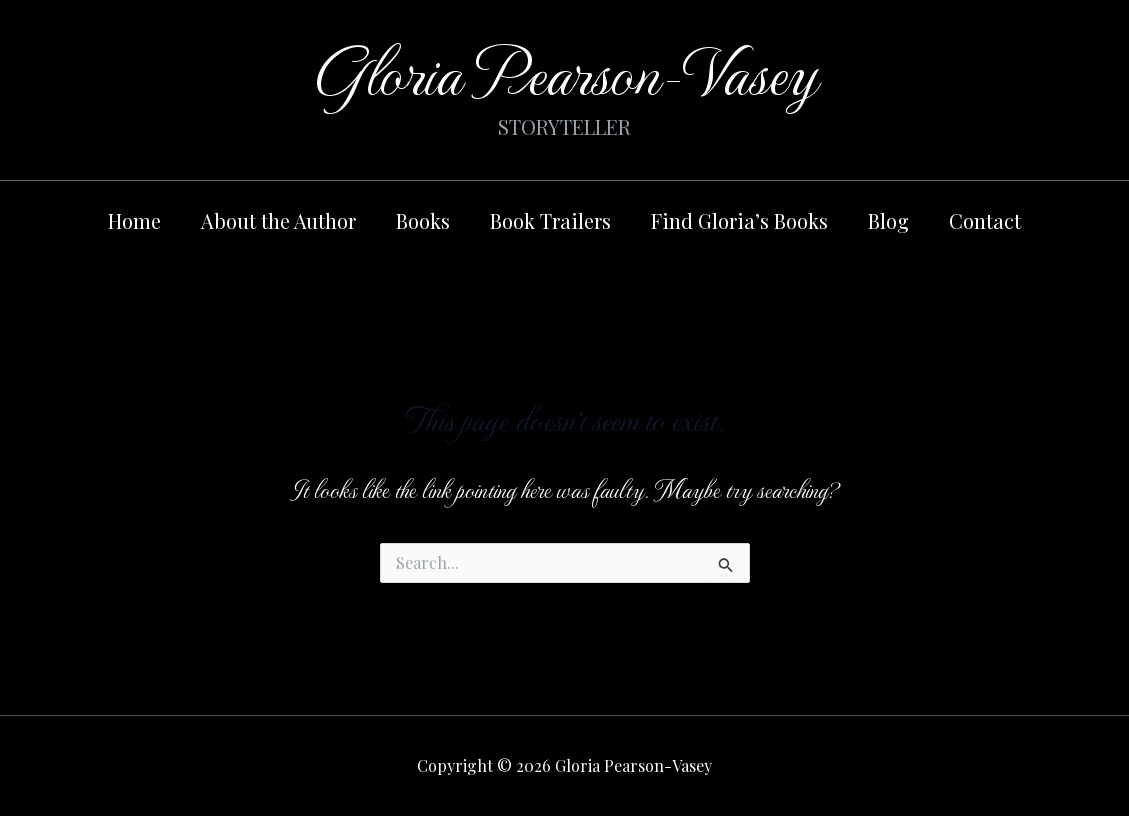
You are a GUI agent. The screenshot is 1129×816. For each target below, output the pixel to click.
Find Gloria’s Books (739, 220)
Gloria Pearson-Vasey (564, 69)
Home (134, 220)
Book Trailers (550, 220)
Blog (888, 220)
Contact (985, 220)
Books (423, 220)
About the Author (278, 220)
